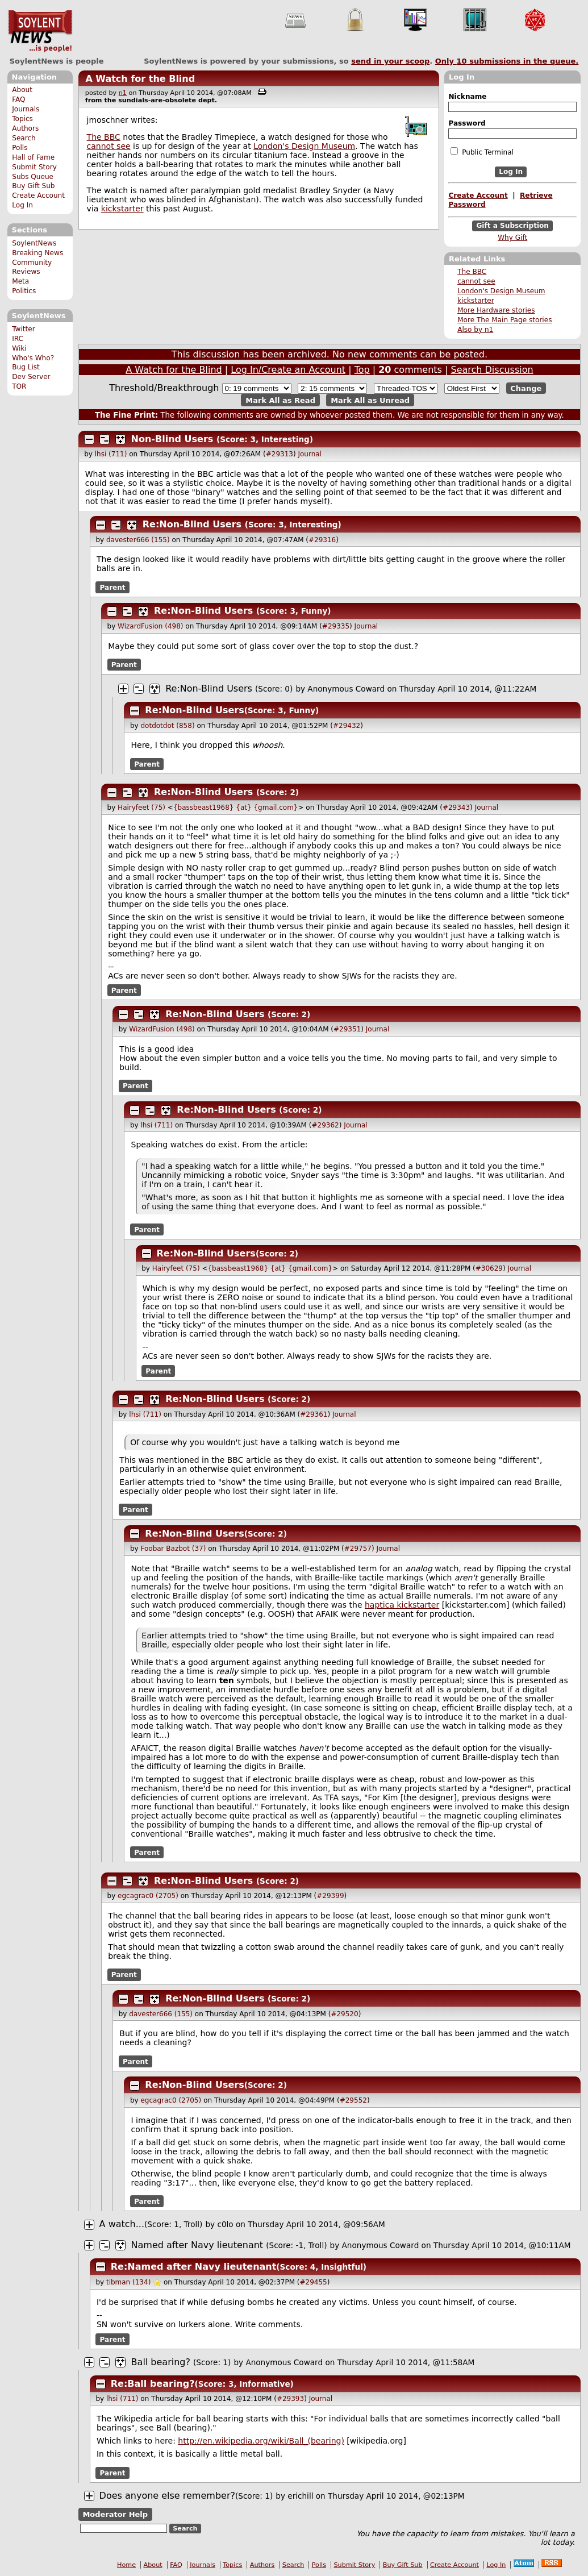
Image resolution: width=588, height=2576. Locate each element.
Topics (22, 119)
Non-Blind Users (172, 439)
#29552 (353, 2100)
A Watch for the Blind (140, 78)
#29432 (346, 726)
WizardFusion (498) (150, 626)
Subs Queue (32, 177)
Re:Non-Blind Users (192, 524)
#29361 (313, 1414)
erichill (300, 2495)
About (22, 90)
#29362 (325, 1125)
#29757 (358, 1549)
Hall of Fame (33, 157)
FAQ (18, 99)
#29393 (290, 2399)
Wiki (19, 348)
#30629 (489, 1268)
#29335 (335, 626)
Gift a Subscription (512, 226)
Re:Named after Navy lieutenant (194, 2266)
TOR (19, 386)
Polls (19, 148)
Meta (20, 281)
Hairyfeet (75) (141, 807)
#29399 (330, 1896)
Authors (25, 128)
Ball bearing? (160, 2362)
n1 (123, 93)
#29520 (344, 2014)
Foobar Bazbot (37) (173, 1549)
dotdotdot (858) (167, 726)
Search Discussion (492, 369)
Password (466, 123)
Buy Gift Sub (33, 186)
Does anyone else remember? (167, 2495)
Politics (24, 291)
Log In (22, 205)
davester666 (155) (138, 540)
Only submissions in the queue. (507, 61)
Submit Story (34, 167)
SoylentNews (40, 31)
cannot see (476, 281)
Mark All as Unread (370, 400)
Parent (113, 587)
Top (362, 369)
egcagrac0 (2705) (148, 1896)
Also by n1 (475, 330)
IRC (17, 339)
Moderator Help (115, 2514)
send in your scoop (390, 61)
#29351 (347, 1029)
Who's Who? (33, 358)
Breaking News (37, 253)
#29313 (279, 454)
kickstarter (475, 301)
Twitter (23, 329)
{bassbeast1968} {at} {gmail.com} (235, 807)
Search (24, 138)
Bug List (26, 367)
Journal (310, 454)
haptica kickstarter (402, 1604)
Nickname (467, 97)
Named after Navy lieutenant (197, 2245)
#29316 (322, 540)
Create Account (38, 195)
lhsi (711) (111, 454)
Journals (25, 109)
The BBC (471, 272)
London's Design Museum (501, 291)
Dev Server (31, 377)
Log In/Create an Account (288, 369)
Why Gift (512, 238)
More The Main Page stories (504, 320)
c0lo (225, 2224)
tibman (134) (128, 2282)
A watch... (121, 2224)
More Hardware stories (496, 310)
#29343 (456, 807)
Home (126, 2565)
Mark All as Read (280, 400)
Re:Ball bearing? (153, 2383)
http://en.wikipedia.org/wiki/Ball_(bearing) (261, 2440)
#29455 (313, 2282)
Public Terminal (482, 151)
